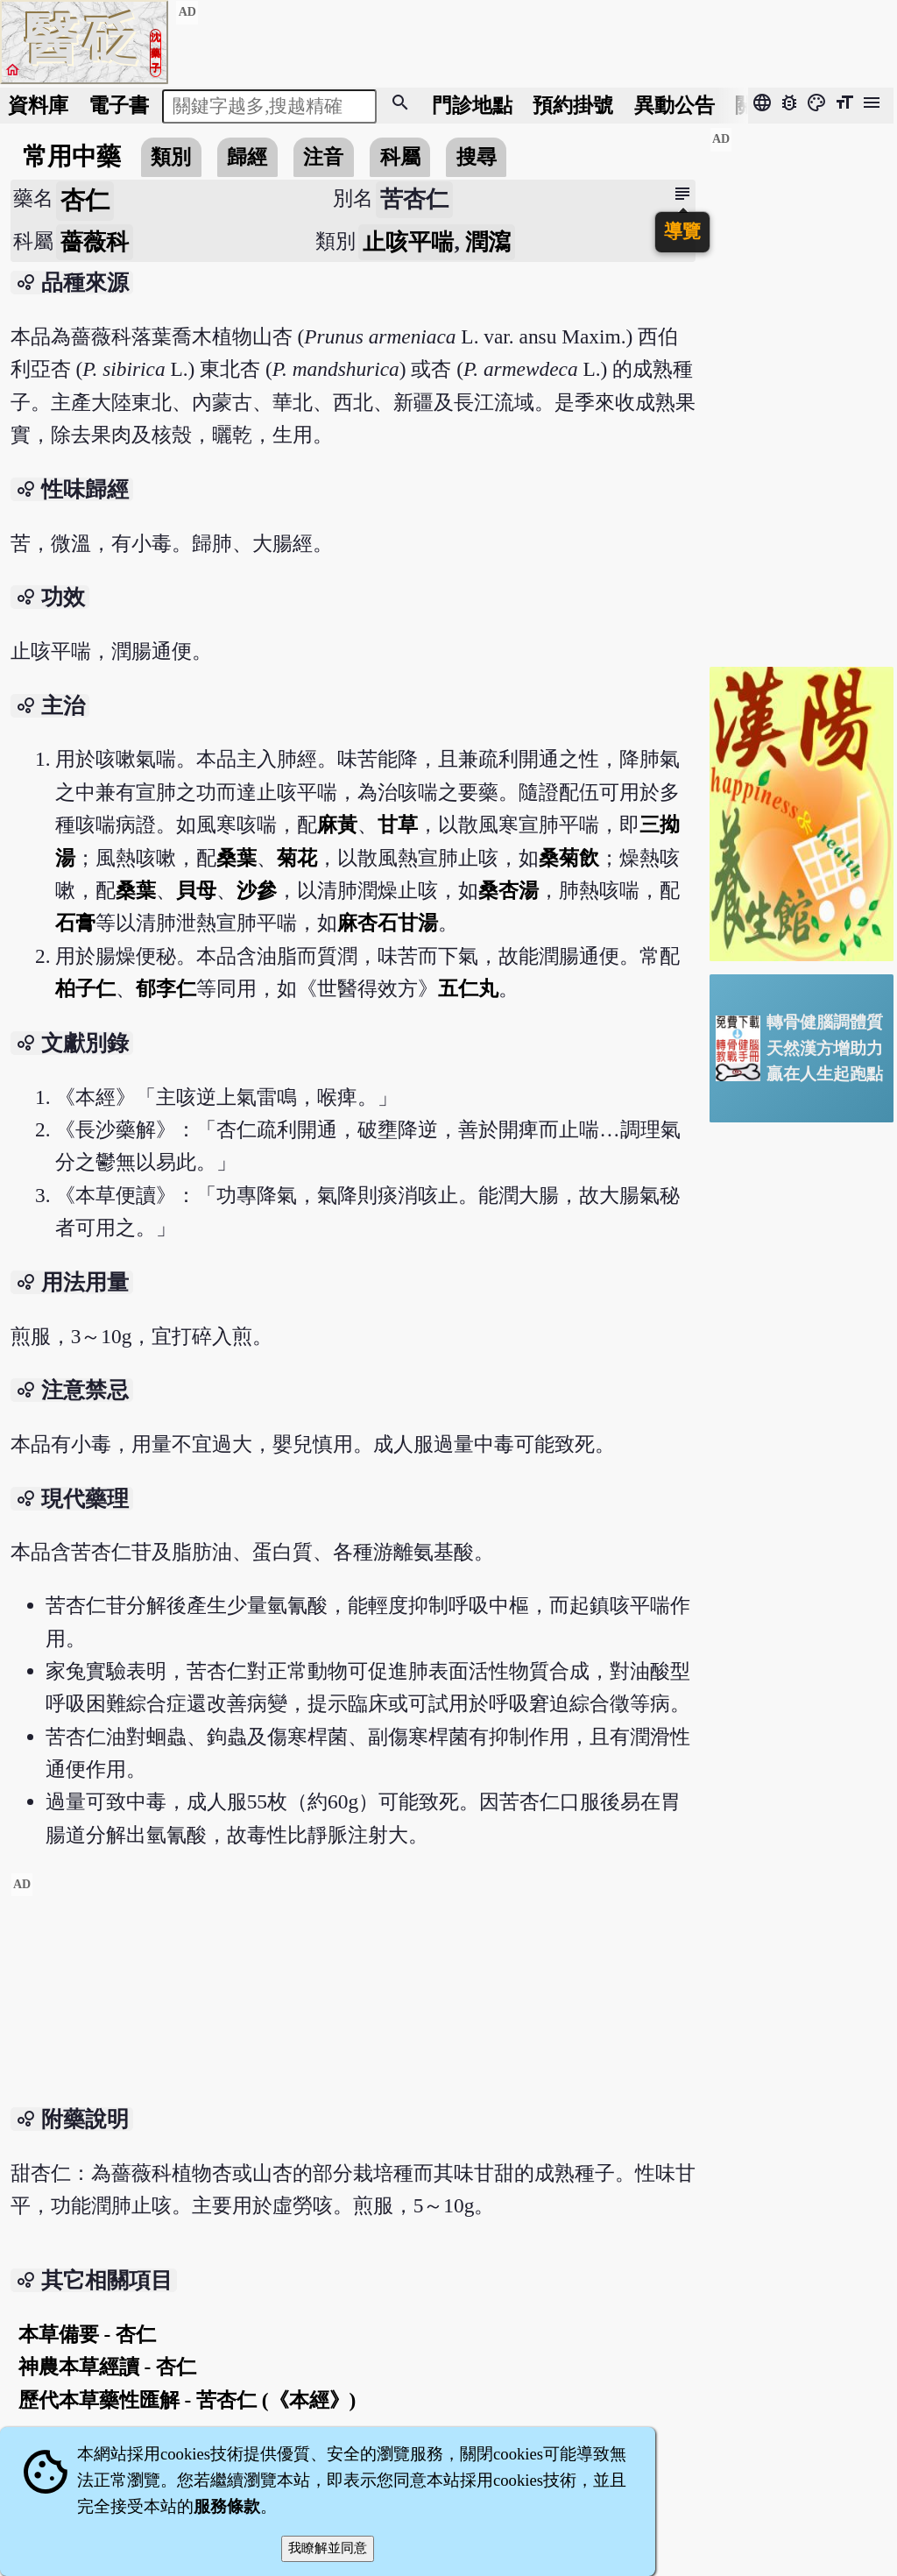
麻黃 (337, 824)
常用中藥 (72, 156)
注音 (323, 156)
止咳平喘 (408, 242)
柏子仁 (85, 988)
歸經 (247, 156)
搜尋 (476, 156)
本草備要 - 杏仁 (87, 2334)
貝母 (196, 890)
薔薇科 (94, 242)
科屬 (400, 156)
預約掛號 (573, 105)
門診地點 (472, 105)
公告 (674, 105)
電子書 (118, 105)
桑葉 (236, 857)
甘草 (398, 824)
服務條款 (227, 2506)
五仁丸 (468, 988)
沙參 (257, 890)
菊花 (297, 857)
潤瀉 (488, 242)
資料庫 (38, 105)
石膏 (75, 922)
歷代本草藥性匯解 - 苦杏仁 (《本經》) (187, 2399)
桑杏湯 (508, 890)
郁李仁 (166, 988)
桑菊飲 (569, 857)
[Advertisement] (353, 1995)
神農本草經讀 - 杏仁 (107, 2366)
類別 (171, 156)
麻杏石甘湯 (387, 922)
